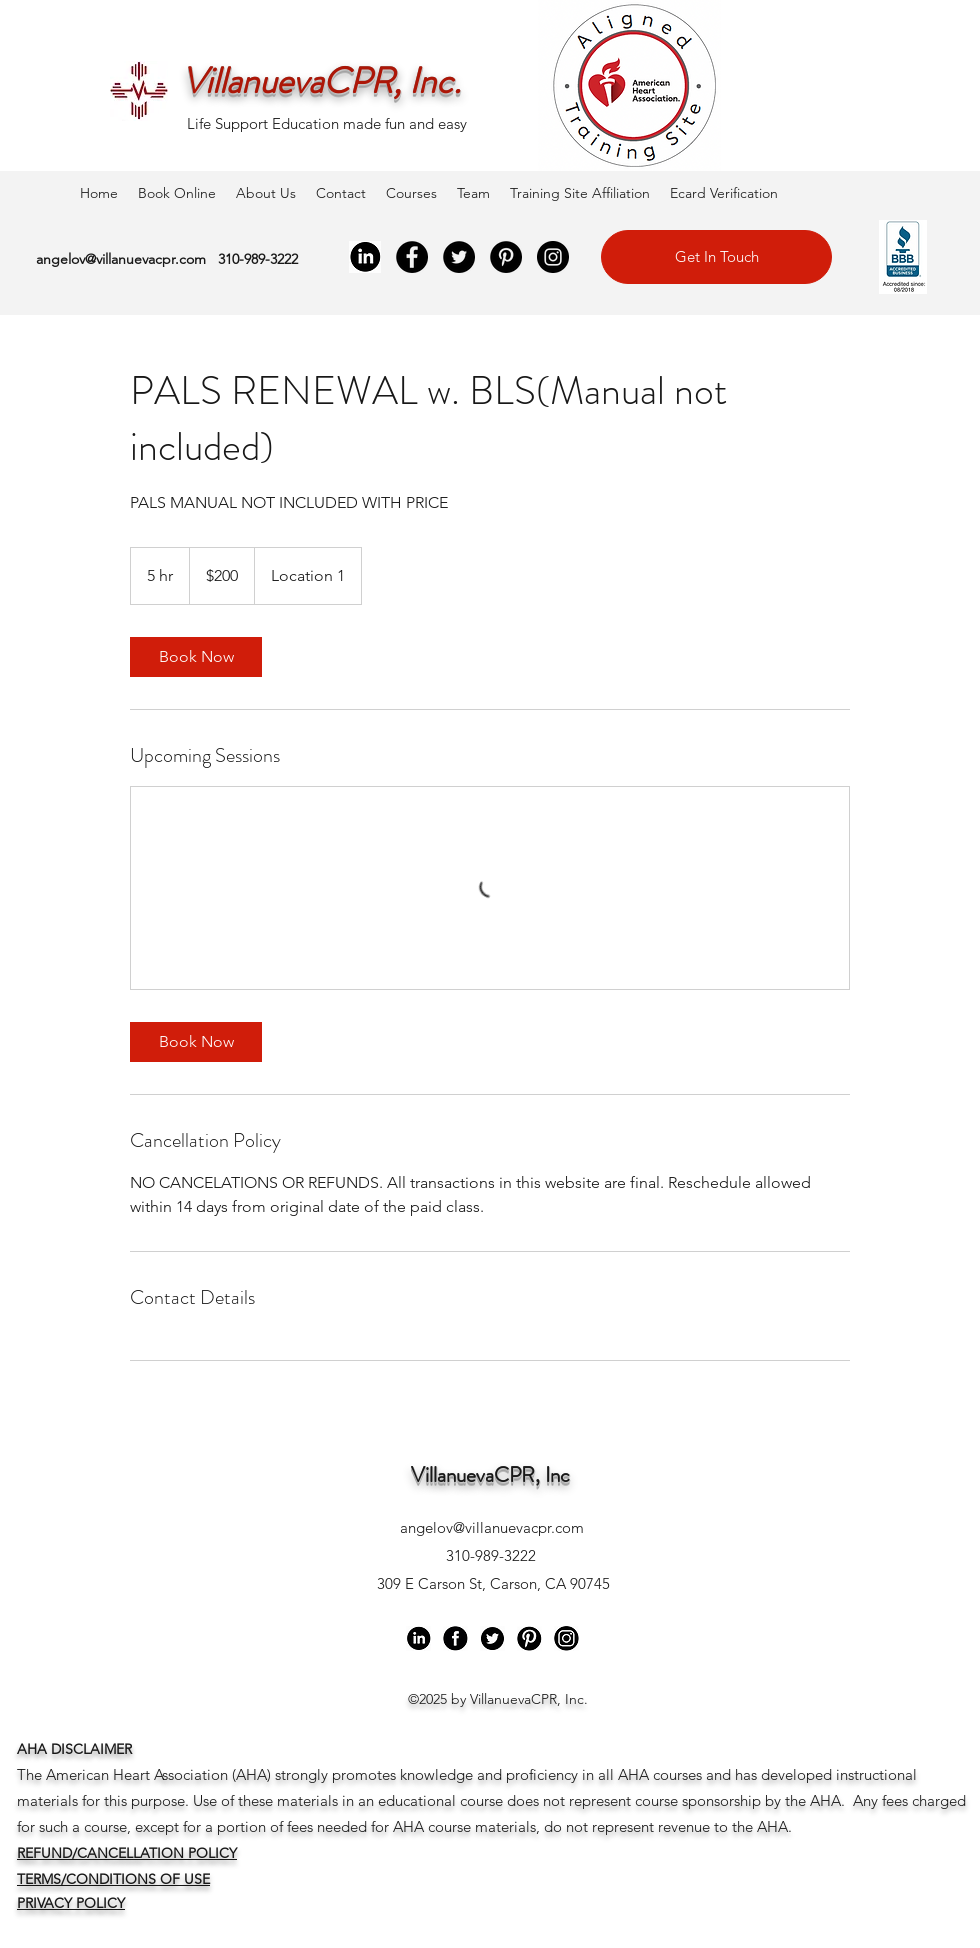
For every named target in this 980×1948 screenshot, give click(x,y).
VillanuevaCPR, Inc (490, 1475)
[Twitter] (459, 257)
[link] (196, 657)
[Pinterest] (506, 257)
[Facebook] (412, 257)
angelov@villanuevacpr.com (121, 259)
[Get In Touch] (716, 257)
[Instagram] (553, 257)
